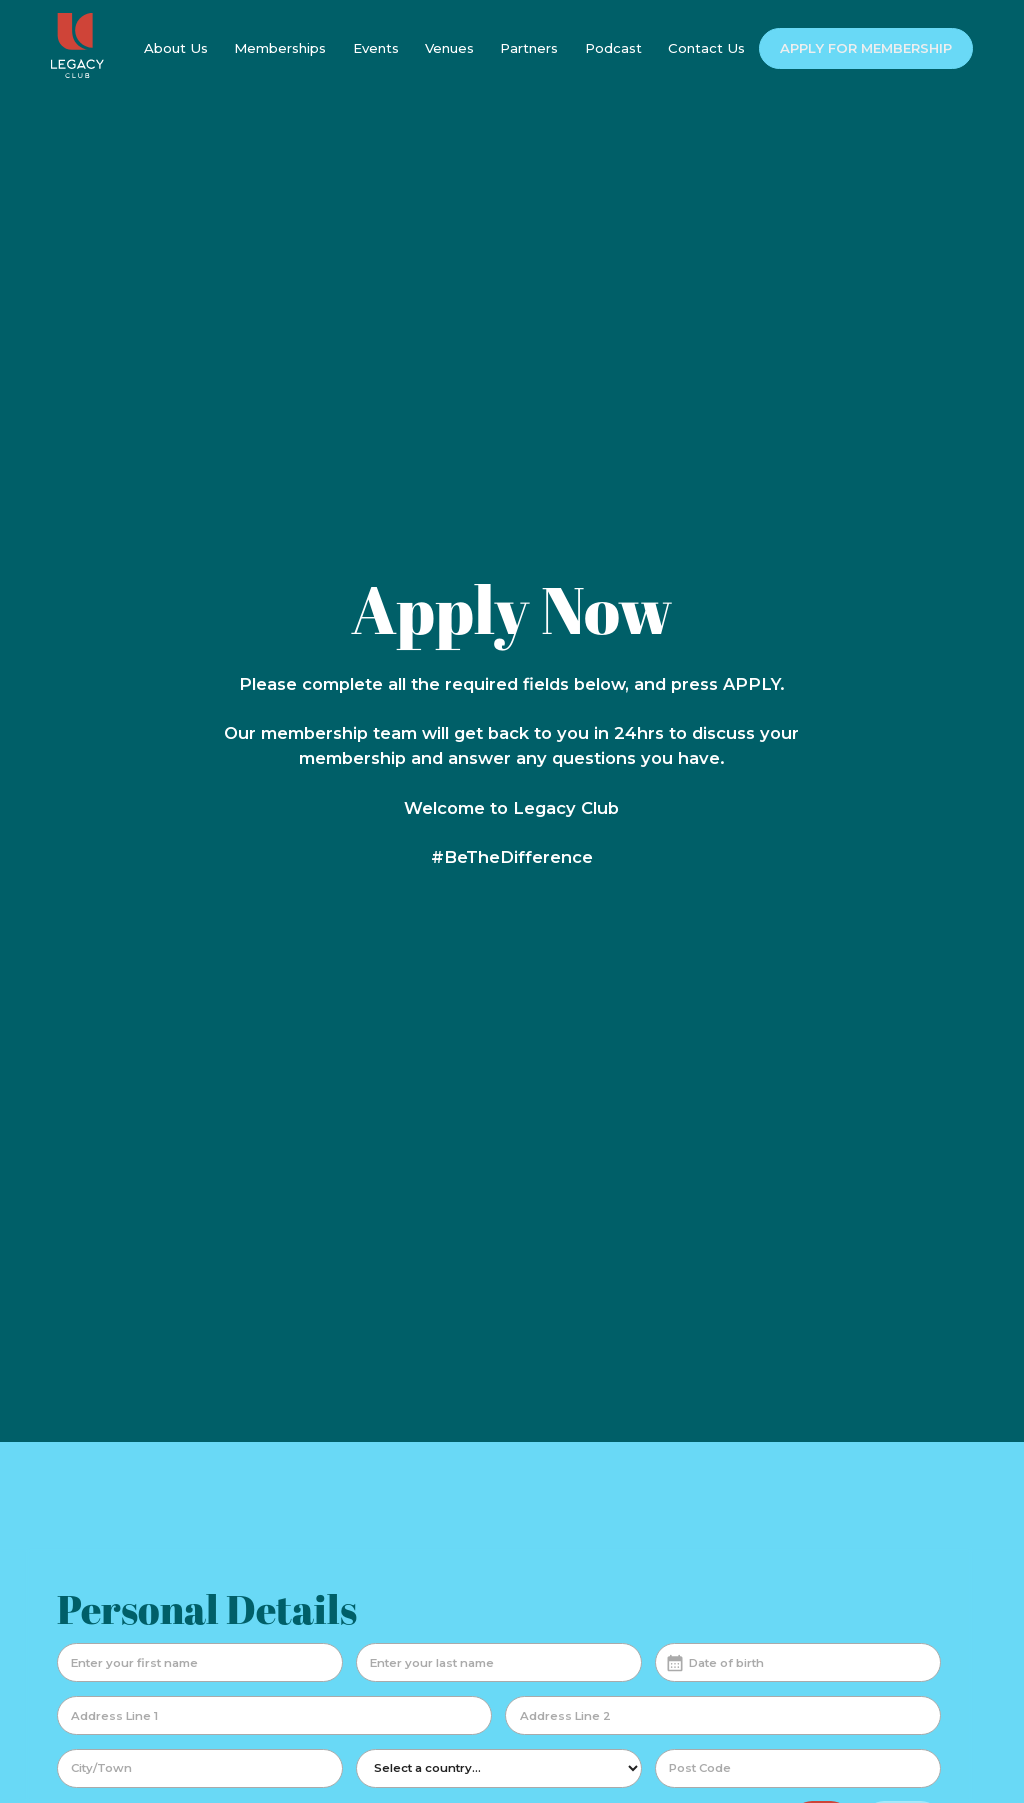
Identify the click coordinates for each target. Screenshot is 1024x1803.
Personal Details (207, 1609)
